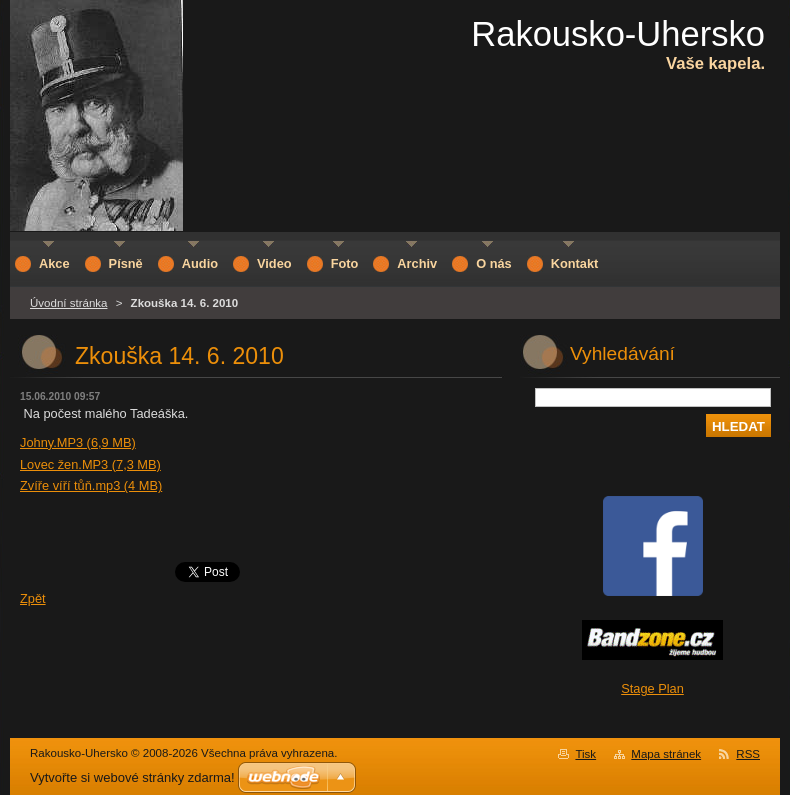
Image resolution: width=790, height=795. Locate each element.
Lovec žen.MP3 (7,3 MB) (90, 464)
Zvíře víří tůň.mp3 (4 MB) (91, 485)
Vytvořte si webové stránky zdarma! (132, 777)
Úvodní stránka (68, 303)
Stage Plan (652, 688)
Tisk (585, 754)
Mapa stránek (666, 754)
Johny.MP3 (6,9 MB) (78, 442)
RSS (748, 754)
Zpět (33, 598)
